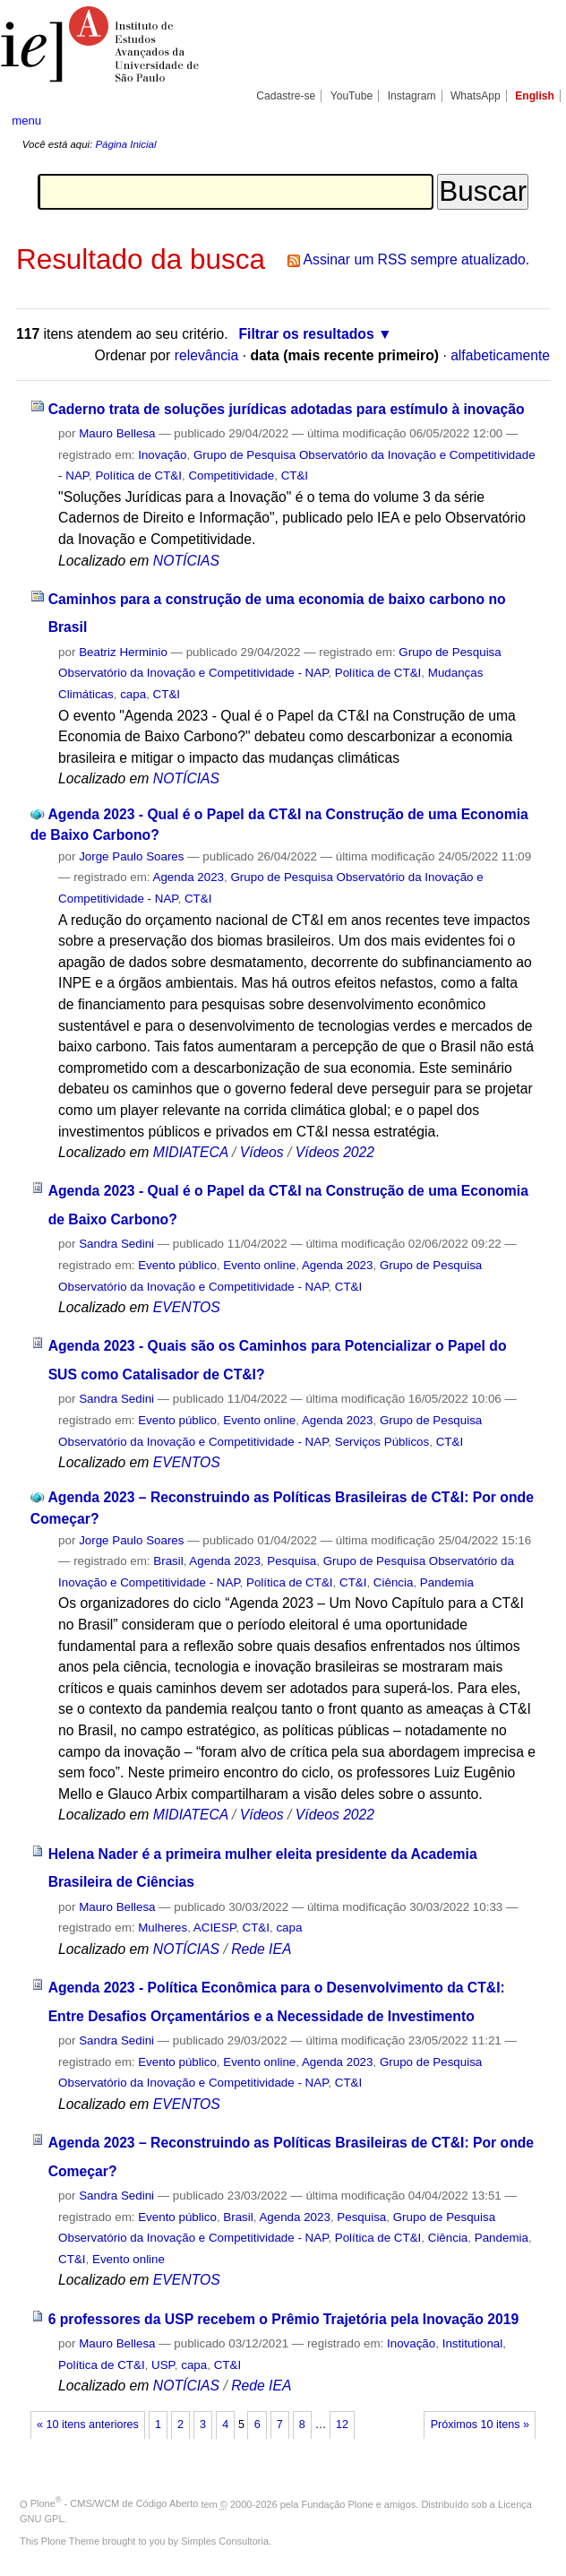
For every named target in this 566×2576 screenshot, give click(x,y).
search (526, 120)
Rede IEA (261, 1949)
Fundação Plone (337, 2503)
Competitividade (231, 475)
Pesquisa (291, 1561)
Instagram (412, 96)
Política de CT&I (138, 475)
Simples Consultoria (225, 2541)
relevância (207, 355)
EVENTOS (186, 1307)
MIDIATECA (190, 1152)
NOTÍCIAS (186, 560)
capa (133, 694)
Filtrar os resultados (306, 333)
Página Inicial (125, 144)
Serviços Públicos (382, 1441)
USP (163, 2365)
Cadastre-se (285, 96)
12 (342, 2424)
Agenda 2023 (189, 877)
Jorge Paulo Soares (131, 856)
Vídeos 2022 (335, 1152)
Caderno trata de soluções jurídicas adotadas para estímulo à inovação (286, 409)
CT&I (294, 475)
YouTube (351, 96)
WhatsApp (475, 96)
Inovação (162, 455)
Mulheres (162, 1927)
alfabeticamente (500, 355)
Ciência (393, 1582)
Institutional (472, 2343)
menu (26, 120)
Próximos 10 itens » (480, 2424)
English (534, 96)
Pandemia (447, 1582)
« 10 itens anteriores (88, 2424)
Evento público (177, 1265)
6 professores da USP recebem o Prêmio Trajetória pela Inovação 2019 (283, 2319)
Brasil (168, 1561)
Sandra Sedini (116, 1243)
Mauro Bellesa (117, 433)
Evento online (259, 1265)
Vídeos (262, 1152)
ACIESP (214, 1927)
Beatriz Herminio (123, 652)
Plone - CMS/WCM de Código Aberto (114, 2503)
